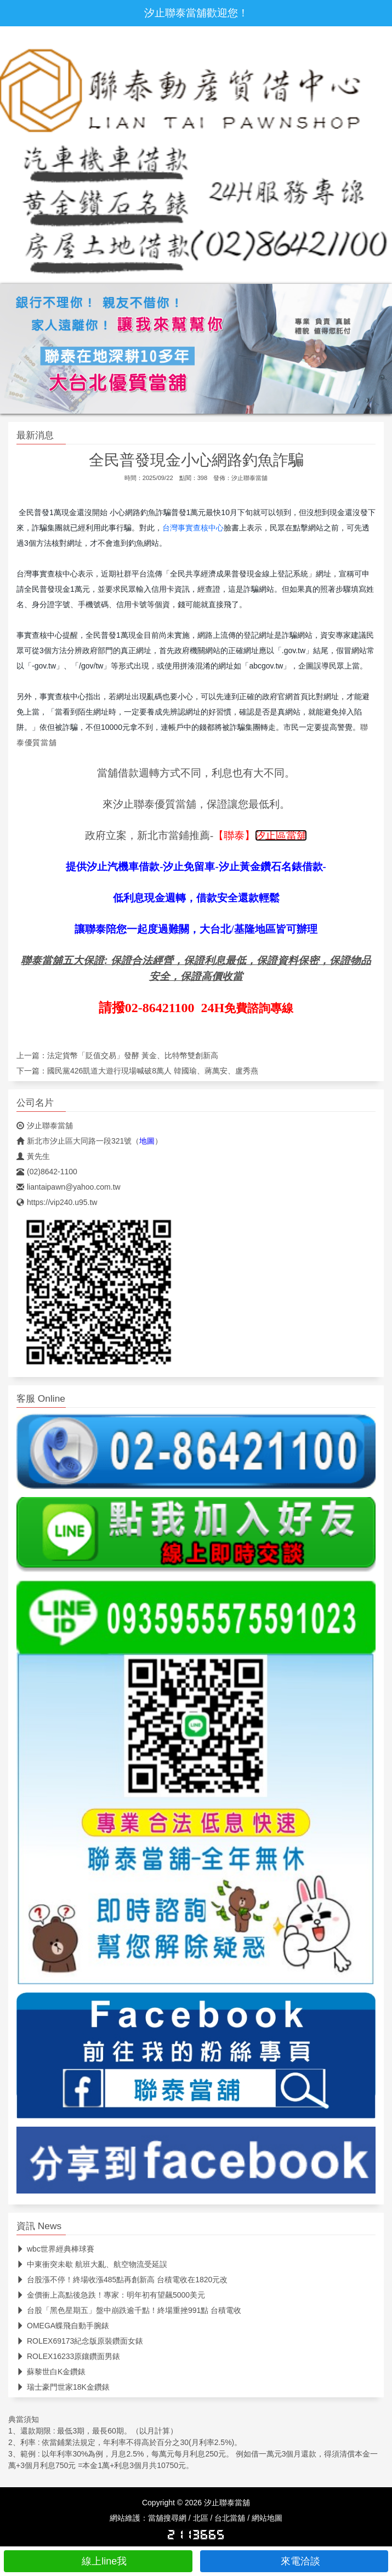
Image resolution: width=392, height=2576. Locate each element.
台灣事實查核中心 (193, 527)
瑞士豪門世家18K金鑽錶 (63, 2387)
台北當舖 (229, 2518)
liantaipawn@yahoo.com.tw (68, 1187)
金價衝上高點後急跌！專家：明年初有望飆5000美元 (110, 2295)
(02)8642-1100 (46, 1171)
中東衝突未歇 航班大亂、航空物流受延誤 (91, 2264)
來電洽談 (294, 2561)
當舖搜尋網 (167, 2518)
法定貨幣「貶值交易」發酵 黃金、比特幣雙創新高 (132, 1055)
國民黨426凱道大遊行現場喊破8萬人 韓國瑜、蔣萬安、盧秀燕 (152, 1070)
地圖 (147, 1140)
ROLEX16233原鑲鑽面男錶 (68, 2356)
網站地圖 (267, 2518)
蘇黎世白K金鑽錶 (51, 2371)
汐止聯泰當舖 (249, 478)
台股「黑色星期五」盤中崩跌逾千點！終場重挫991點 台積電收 (128, 2310)
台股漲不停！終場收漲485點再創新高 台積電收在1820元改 (122, 2279)
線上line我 (98, 2561)
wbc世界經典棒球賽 (55, 2248)
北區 (200, 2518)
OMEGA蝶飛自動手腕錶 (62, 2325)
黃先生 (33, 1156)
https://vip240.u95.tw (56, 1202)
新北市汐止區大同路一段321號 (74, 1140)
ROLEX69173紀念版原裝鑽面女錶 (79, 2341)
